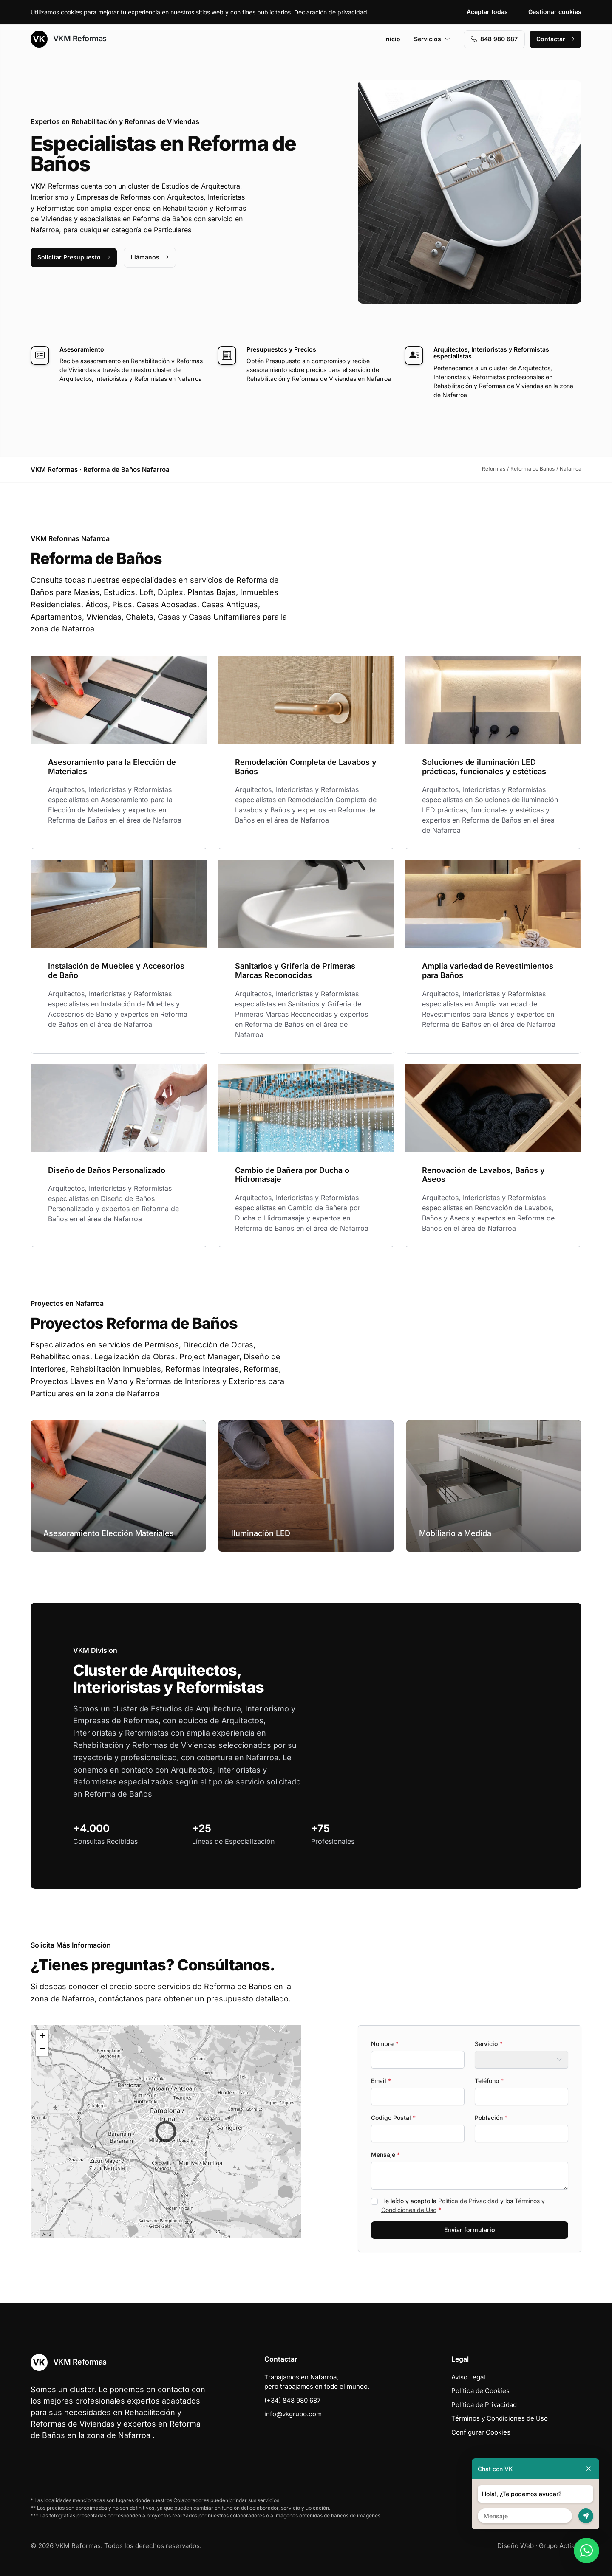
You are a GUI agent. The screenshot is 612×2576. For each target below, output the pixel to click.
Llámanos (150, 257)
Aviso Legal (468, 2377)
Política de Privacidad (468, 2200)
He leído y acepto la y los (463, 2205)
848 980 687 (494, 38)
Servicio (488, 2043)
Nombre (384, 2043)
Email (381, 2080)
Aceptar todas (487, 11)
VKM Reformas (69, 39)
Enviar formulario (469, 2229)
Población (491, 2117)
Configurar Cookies (480, 2432)
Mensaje (385, 2154)
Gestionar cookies (554, 11)
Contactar (555, 38)
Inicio (392, 38)
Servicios (432, 38)
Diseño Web (515, 2546)
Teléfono (489, 2080)
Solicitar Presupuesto (73, 257)
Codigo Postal (393, 2117)
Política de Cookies (480, 2391)
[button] (166, 2131)
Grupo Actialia (560, 2546)
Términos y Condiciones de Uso (499, 2418)
